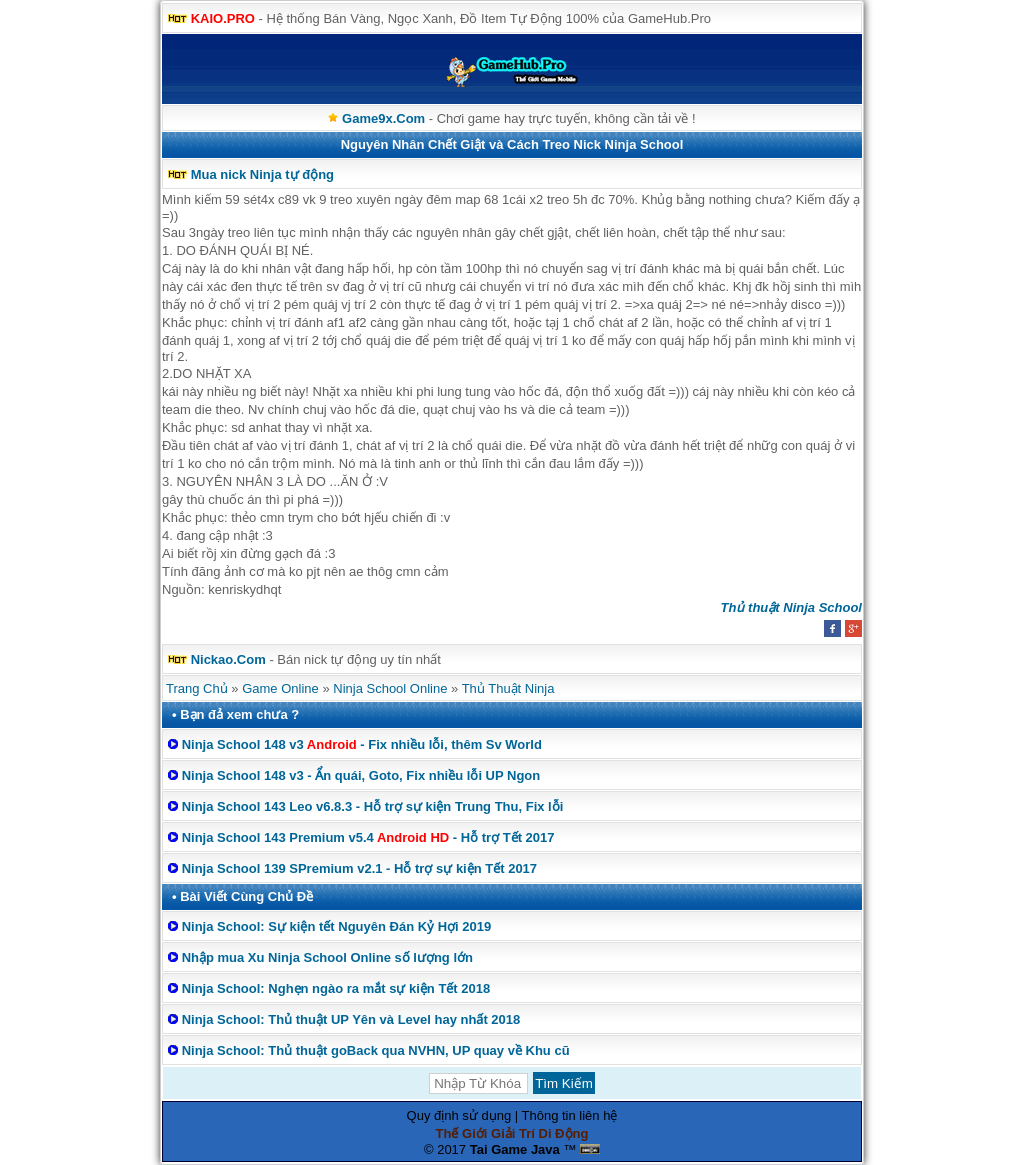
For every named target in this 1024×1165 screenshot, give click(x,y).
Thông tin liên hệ (570, 1115)
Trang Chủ (197, 688)
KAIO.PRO (223, 18)
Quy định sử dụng (459, 1115)
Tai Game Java (515, 1149)
